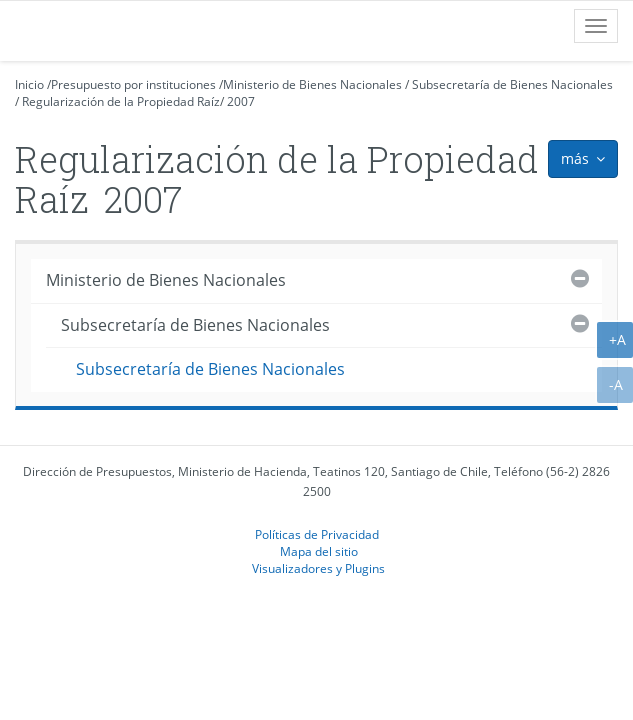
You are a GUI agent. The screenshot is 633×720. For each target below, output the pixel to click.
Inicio (29, 84)
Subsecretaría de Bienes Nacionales (512, 84)
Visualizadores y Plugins (318, 568)
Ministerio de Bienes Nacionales (312, 84)
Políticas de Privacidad (317, 534)
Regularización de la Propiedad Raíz (121, 101)
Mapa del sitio (319, 551)
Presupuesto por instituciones (133, 84)
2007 (241, 101)
